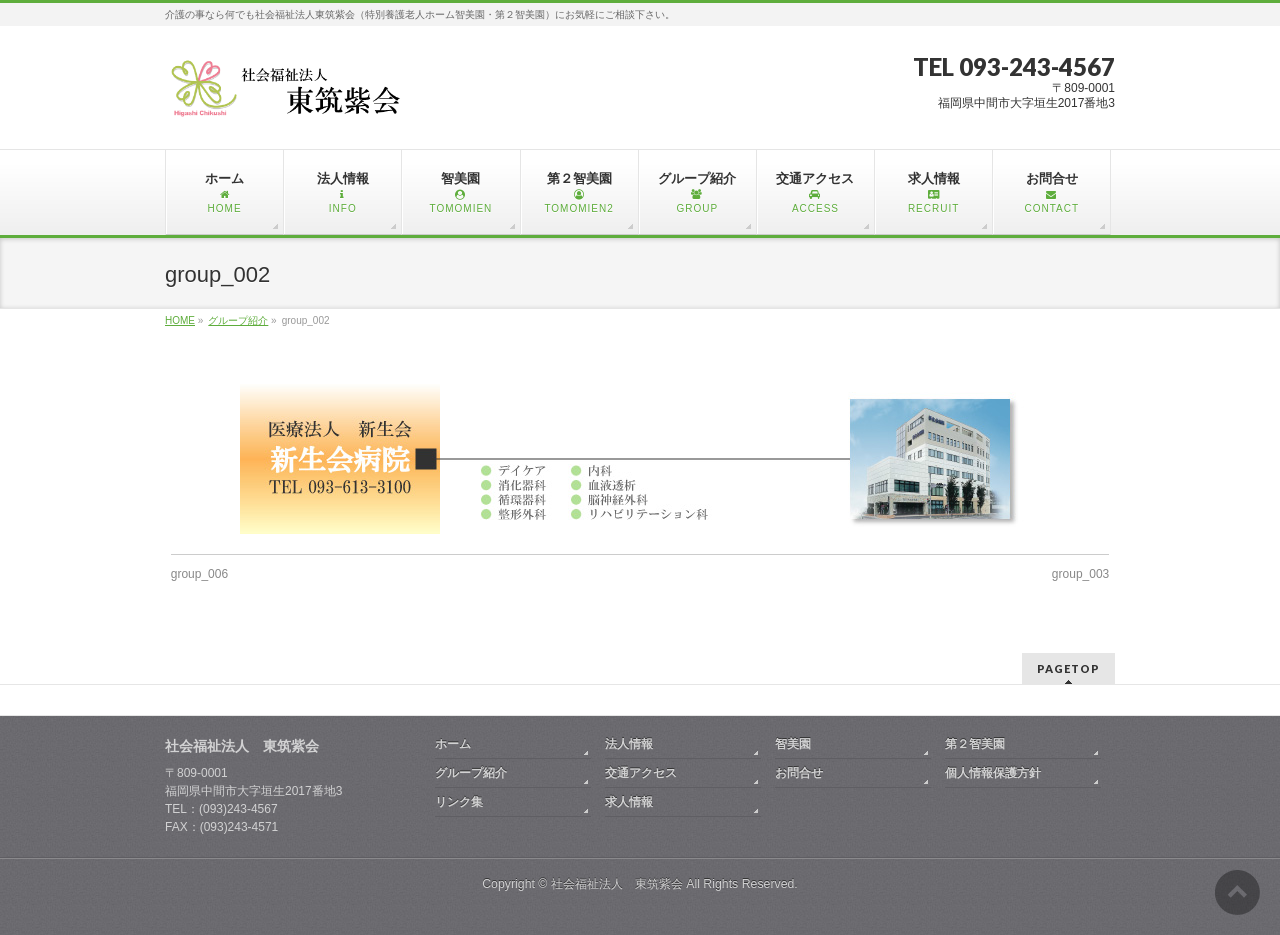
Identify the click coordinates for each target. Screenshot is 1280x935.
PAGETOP (1068, 668)
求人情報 (629, 802)
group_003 (1080, 574)
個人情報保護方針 (993, 773)
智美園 (793, 744)
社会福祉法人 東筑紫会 (617, 884)
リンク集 (459, 802)
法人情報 (629, 744)
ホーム (453, 744)
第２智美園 (975, 744)
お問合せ (799, 773)
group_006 (199, 574)
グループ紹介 (471, 773)
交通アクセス (641, 773)
